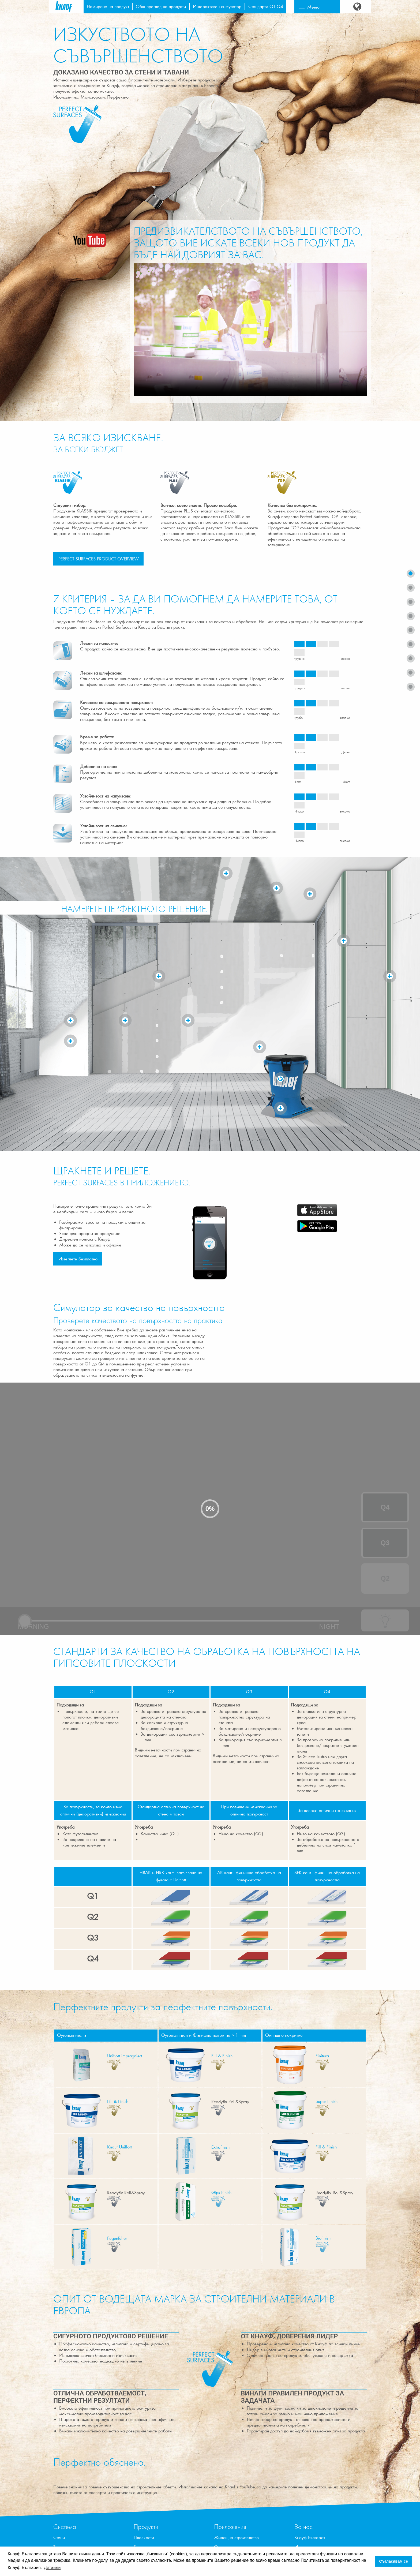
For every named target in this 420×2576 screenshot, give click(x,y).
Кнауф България (309, 2537)
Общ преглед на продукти (161, 6)
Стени (59, 2537)
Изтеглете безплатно (78, 1258)
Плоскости (144, 2537)
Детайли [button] (52, 2567)
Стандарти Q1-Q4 (265, 6)
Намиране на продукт (108, 6)
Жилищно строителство (236, 2537)
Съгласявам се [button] (393, 2561)
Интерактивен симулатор (217, 6)
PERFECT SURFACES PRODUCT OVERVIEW (98, 558)
